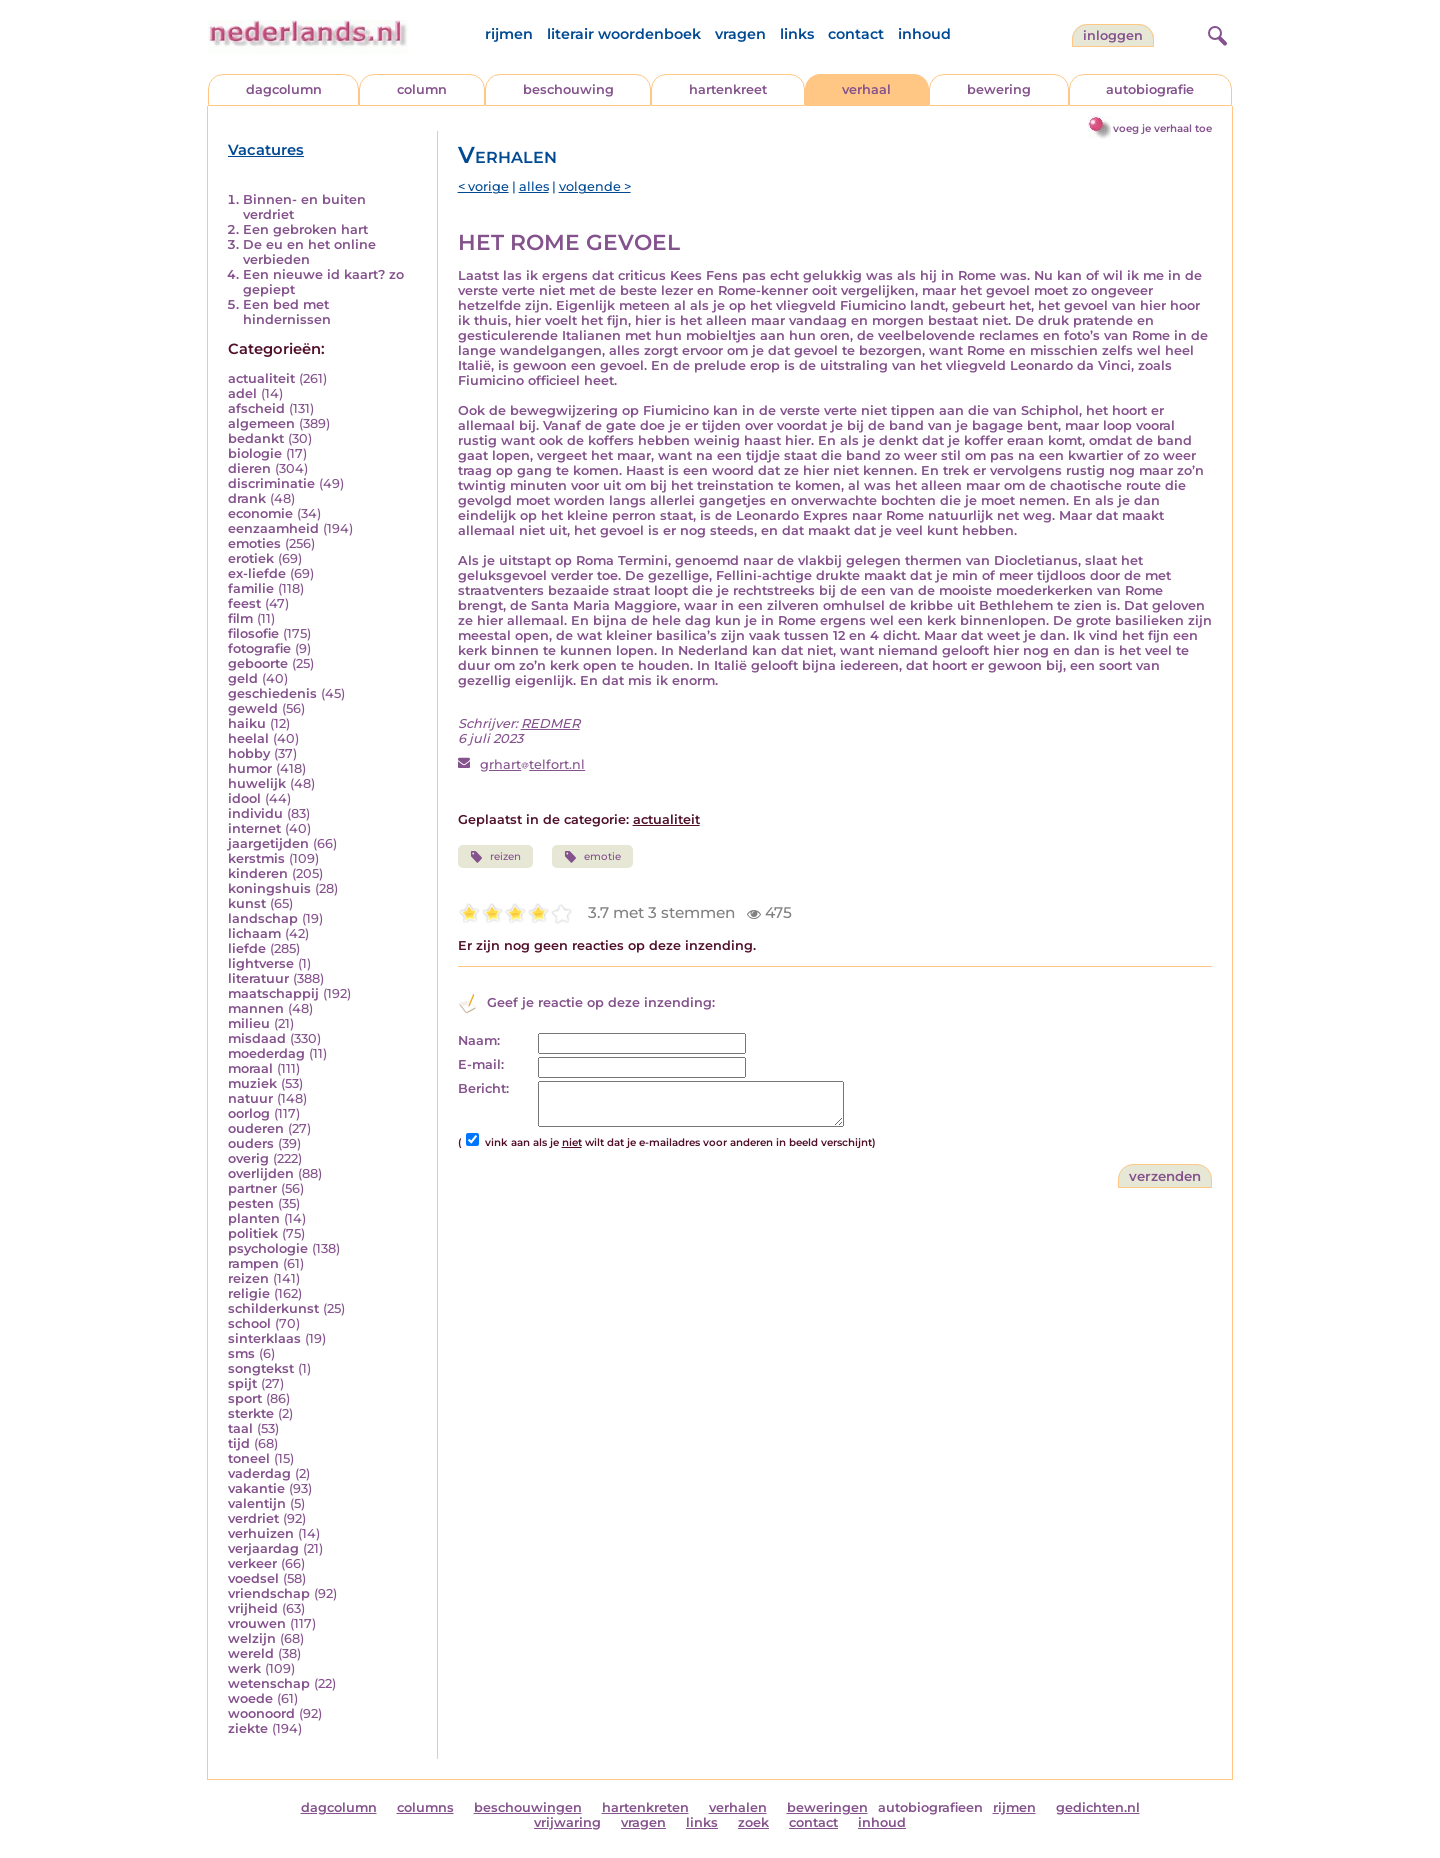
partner (252, 1188)
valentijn (257, 1503)
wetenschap (269, 1683)
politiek (253, 1233)
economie (260, 513)
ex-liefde (257, 573)
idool (244, 798)
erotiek (251, 558)
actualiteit (261, 378)
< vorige (483, 186)
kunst (247, 903)
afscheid (256, 408)
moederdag (266, 1053)
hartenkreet (728, 89)
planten (254, 1218)
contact (856, 34)
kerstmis (256, 858)
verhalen (738, 1807)
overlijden (261, 1173)
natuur (250, 1098)
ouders (251, 1143)
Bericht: (483, 1088)
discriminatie (271, 483)
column (422, 89)
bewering (999, 89)
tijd (239, 1443)
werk (244, 1668)
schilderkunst (273, 1308)
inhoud (924, 34)
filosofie (253, 633)
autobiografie (1150, 89)
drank (247, 498)
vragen (740, 34)
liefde (247, 948)
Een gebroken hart (305, 229)
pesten (251, 1203)
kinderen (258, 873)
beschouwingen (528, 1807)
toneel (249, 1458)
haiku (247, 723)
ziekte (248, 1728)
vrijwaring (567, 1822)
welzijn (252, 1638)
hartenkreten (645, 1807)
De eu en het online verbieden (309, 252)
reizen (248, 1278)
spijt (242, 1383)
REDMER (550, 723)
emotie (592, 857)
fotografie (259, 648)
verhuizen (261, 1533)
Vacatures (266, 150)
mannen (256, 1008)
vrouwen (257, 1623)
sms (241, 1353)
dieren (249, 468)
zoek (753, 1822)
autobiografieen (930, 1807)
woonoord (261, 1713)
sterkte (251, 1413)
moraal (250, 1068)
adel (242, 393)
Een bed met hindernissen (287, 312)
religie (249, 1293)
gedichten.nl (1098, 1807)
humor (250, 768)
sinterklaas (264, 1338)
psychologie (268, 1248)
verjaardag (263, 1548)
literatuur (258, 978)
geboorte (258, 663)
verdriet (253, 1518)
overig (248, 1158)
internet (254, 828)
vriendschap (269, 1593)
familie (251, 588)
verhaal (866, 89)
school (249, 1323)
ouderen (256, 1128)
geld (243, 678)
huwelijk (257, 783)
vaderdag (259, 1473)
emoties (254, 543)
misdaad (257, 1038)
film (240, 618)
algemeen (261, 423)
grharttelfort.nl (532, 764)
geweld (253, 708)
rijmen (509, 34)
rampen (253, 1263)
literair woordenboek (624, 34)
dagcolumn (284, 89)
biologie (255, 453)
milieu (249, 1023)
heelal (248, 738)
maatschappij (273, 993)
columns (425, 1807)
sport (245, 1398)
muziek (252, 1083)
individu (255, 813)
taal (240, 1428)
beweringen (827, 1807)
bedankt (256, 438)
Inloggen (1113, 35)
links (797, 34)
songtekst (261, 1368)
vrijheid (253, 1608)
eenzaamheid (273, 528)
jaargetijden (268, 843)
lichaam (254, 933)
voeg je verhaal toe (1162, 128)
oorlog (249, 1113)
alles (534, 186)
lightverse (261, 963)
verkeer (252, 1563)
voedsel (253, 1578)
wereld (251, 1653)
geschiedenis (272, 693)
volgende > (595, 186)
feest (244, 603)
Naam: (479, 1040)
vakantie (256, 1488)
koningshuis (269, 888)
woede (250, 1698)
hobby (249, 753)
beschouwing (568, 89)
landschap (263, 918)
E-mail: (481, 1064)
